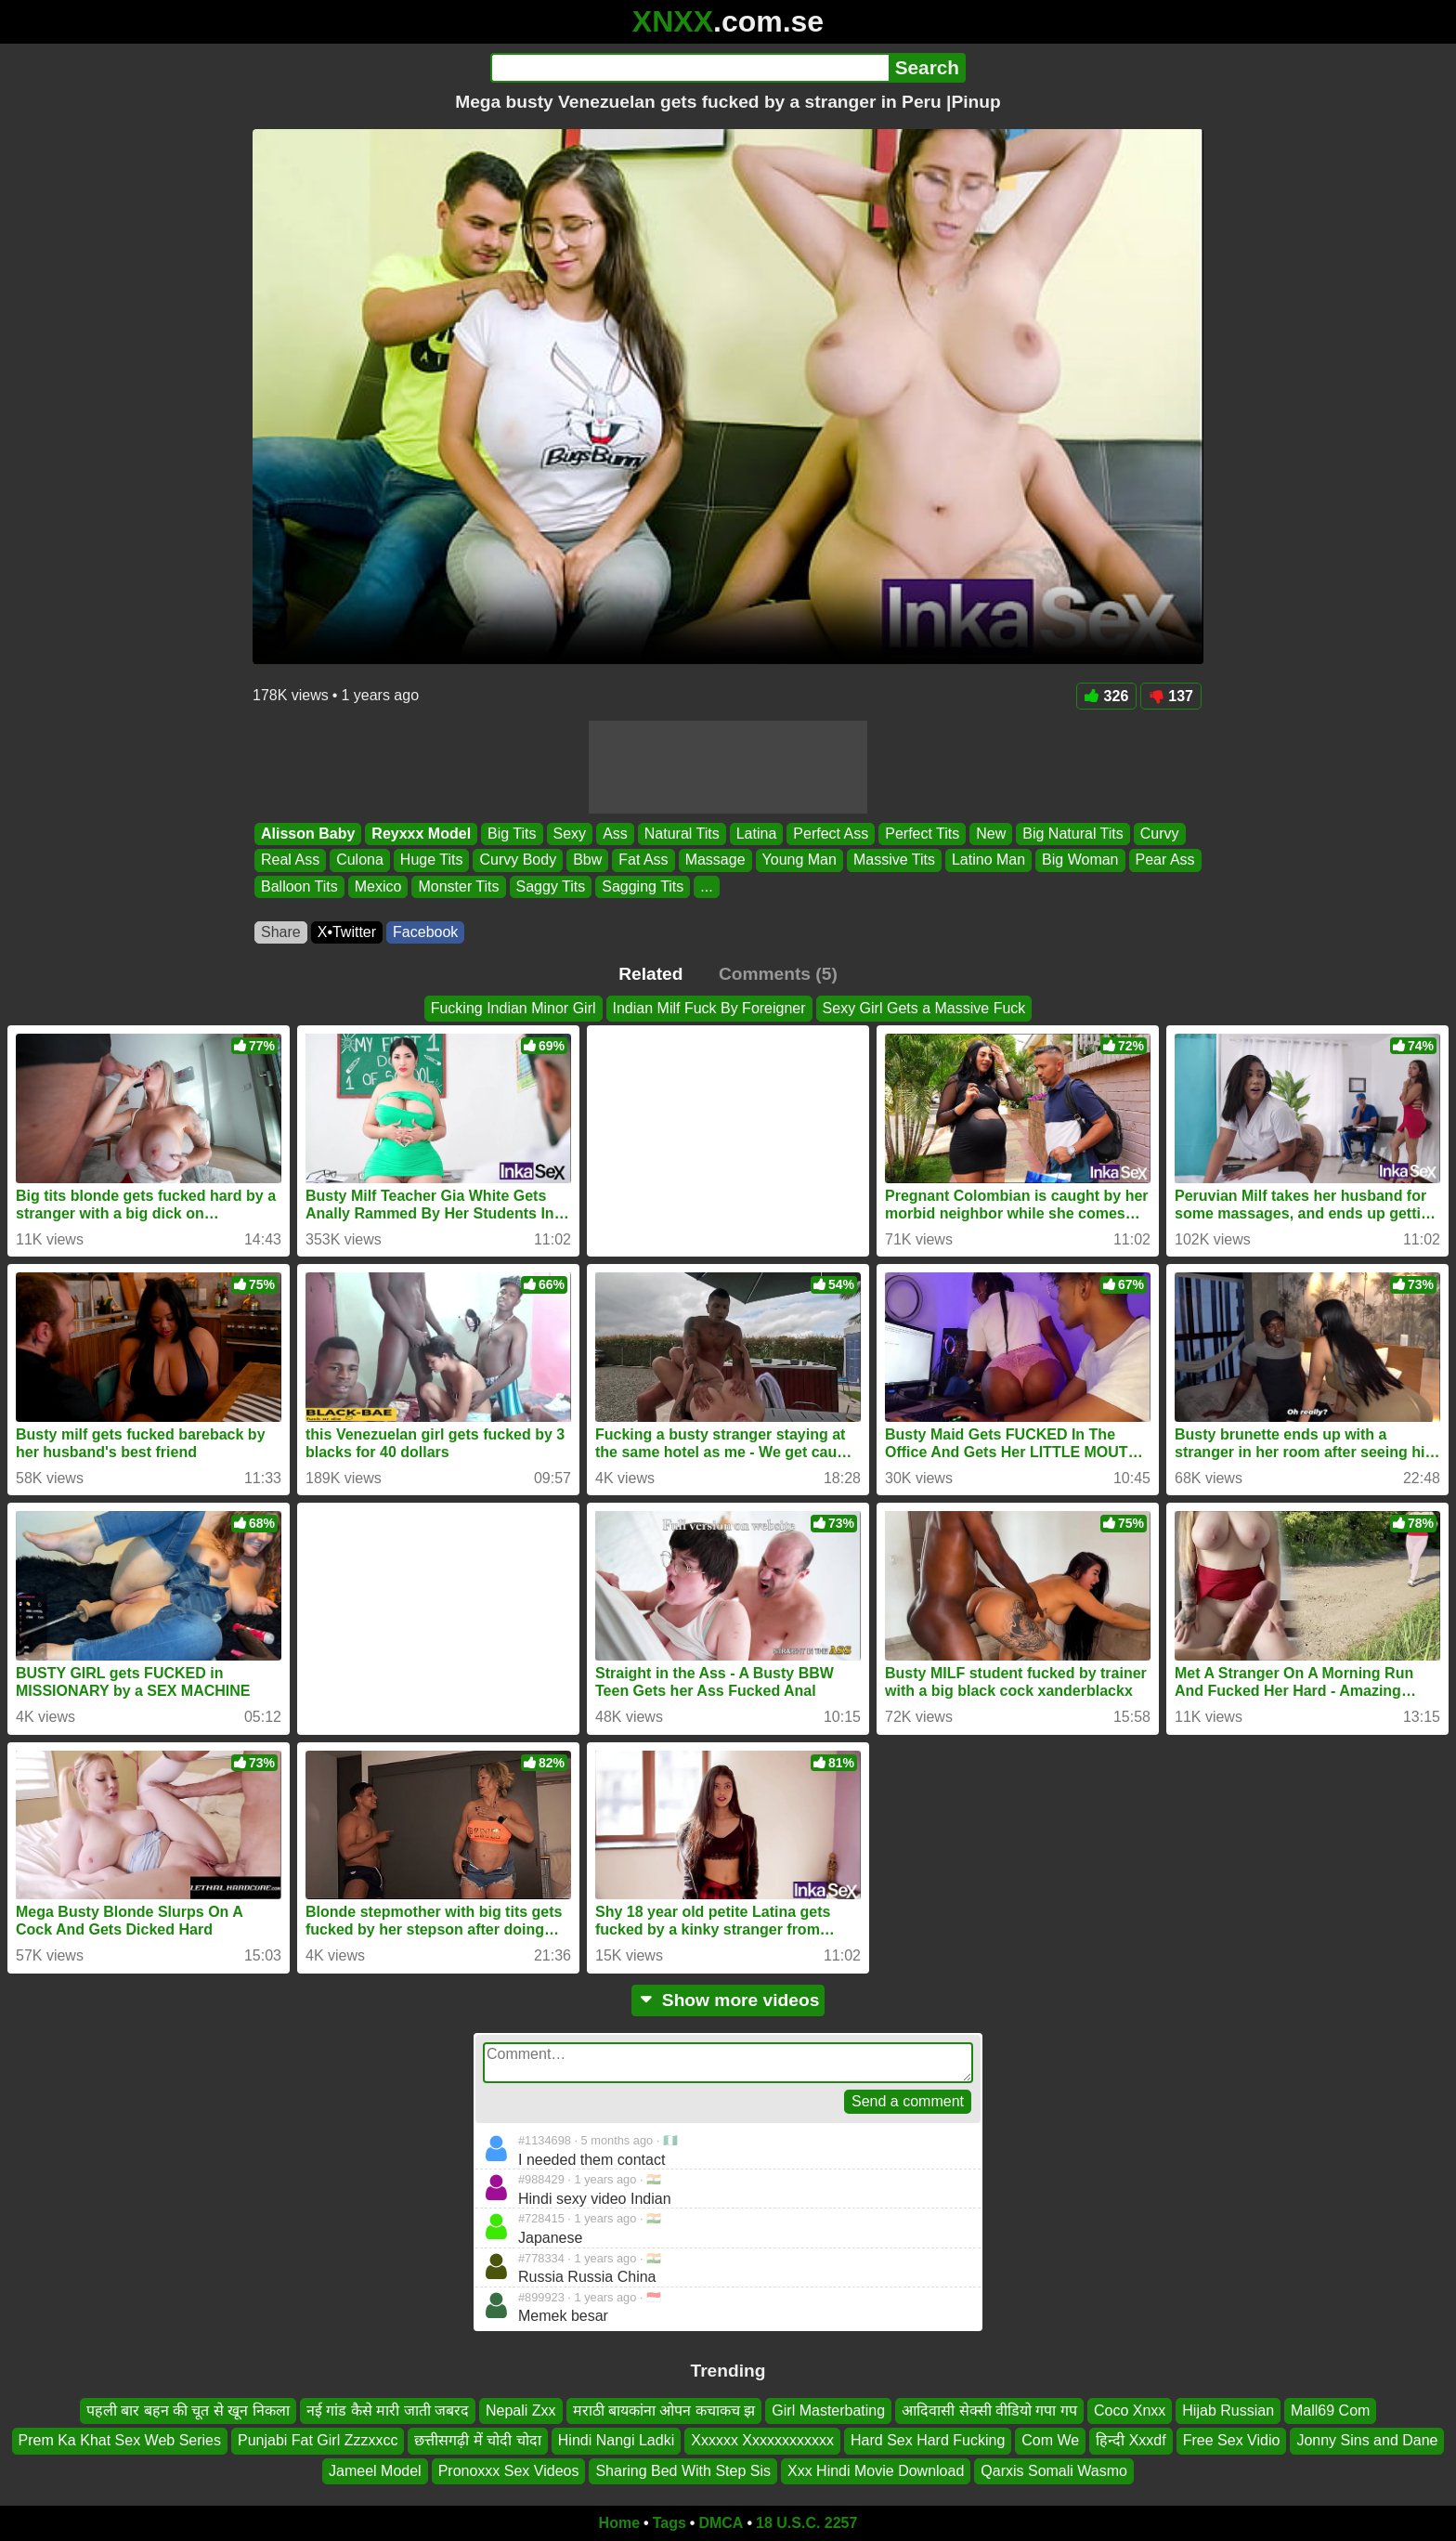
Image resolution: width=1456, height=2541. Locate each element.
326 (1107, 696)
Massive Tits (894, 860)
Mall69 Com (1330, 2410)
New (991, 833)
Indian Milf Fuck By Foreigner (709, 1008)
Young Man (799, 860)
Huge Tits (431, 860)
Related (650, 974)
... (706, 886)
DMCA (720, 2523)
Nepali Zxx (521, 2410)
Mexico (378, 886)
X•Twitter (347, 932)
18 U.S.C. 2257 (806, 2523)
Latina (756, 833)
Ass (615, 833)
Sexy (570, 833)
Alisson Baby (308, 833)
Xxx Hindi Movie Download (875, 2471)
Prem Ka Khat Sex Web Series (120, 2440)
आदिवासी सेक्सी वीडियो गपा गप (989, 2410)
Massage (715, 860)
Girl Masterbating (828, 2410)
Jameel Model (375, 2471)
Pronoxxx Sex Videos (508, 2471)
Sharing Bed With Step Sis (683, 2471)
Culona (360, 860)
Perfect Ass (830, 833)
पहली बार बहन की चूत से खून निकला (188, 2410)
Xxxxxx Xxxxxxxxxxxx (762, 2440)
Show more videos (728, 2000)
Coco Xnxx (1129, 2410)
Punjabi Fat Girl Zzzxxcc (317, 2440)
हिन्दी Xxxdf (1130, 2440)
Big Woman (1080, 860)
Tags (669, 2523)
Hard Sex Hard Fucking (928, 2440)
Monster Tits (458, 886)
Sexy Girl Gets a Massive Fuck (924, 1008)
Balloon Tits (299, 886)
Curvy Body (517, 860)
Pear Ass (1165, 860)
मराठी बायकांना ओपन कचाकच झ (664, 2410)
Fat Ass (643, 860)
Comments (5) (778, 974)
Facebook (425, 932)
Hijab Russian (1228, 2410)
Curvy (1159, 833)
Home (619, 2523)
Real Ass (290, 860)
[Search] (689, 68)
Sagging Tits (642, 886)
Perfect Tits (922, 833)
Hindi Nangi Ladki (616, 2440)
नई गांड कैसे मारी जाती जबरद (387, 2410)
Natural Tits (682, 833)
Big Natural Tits (1072, 833)
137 (1171, 696)
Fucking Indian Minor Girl (513, 1008)
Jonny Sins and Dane (1366, 2440)
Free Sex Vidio (1231, 2440)
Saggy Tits (551, 886)
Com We (1050, 2440)
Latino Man (988, 860)
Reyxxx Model (421, 833)
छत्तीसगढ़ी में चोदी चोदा (477, 2440)
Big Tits (512, 833)
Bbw (587, 860)
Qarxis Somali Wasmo (1054, 2471)
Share (281, 932)
